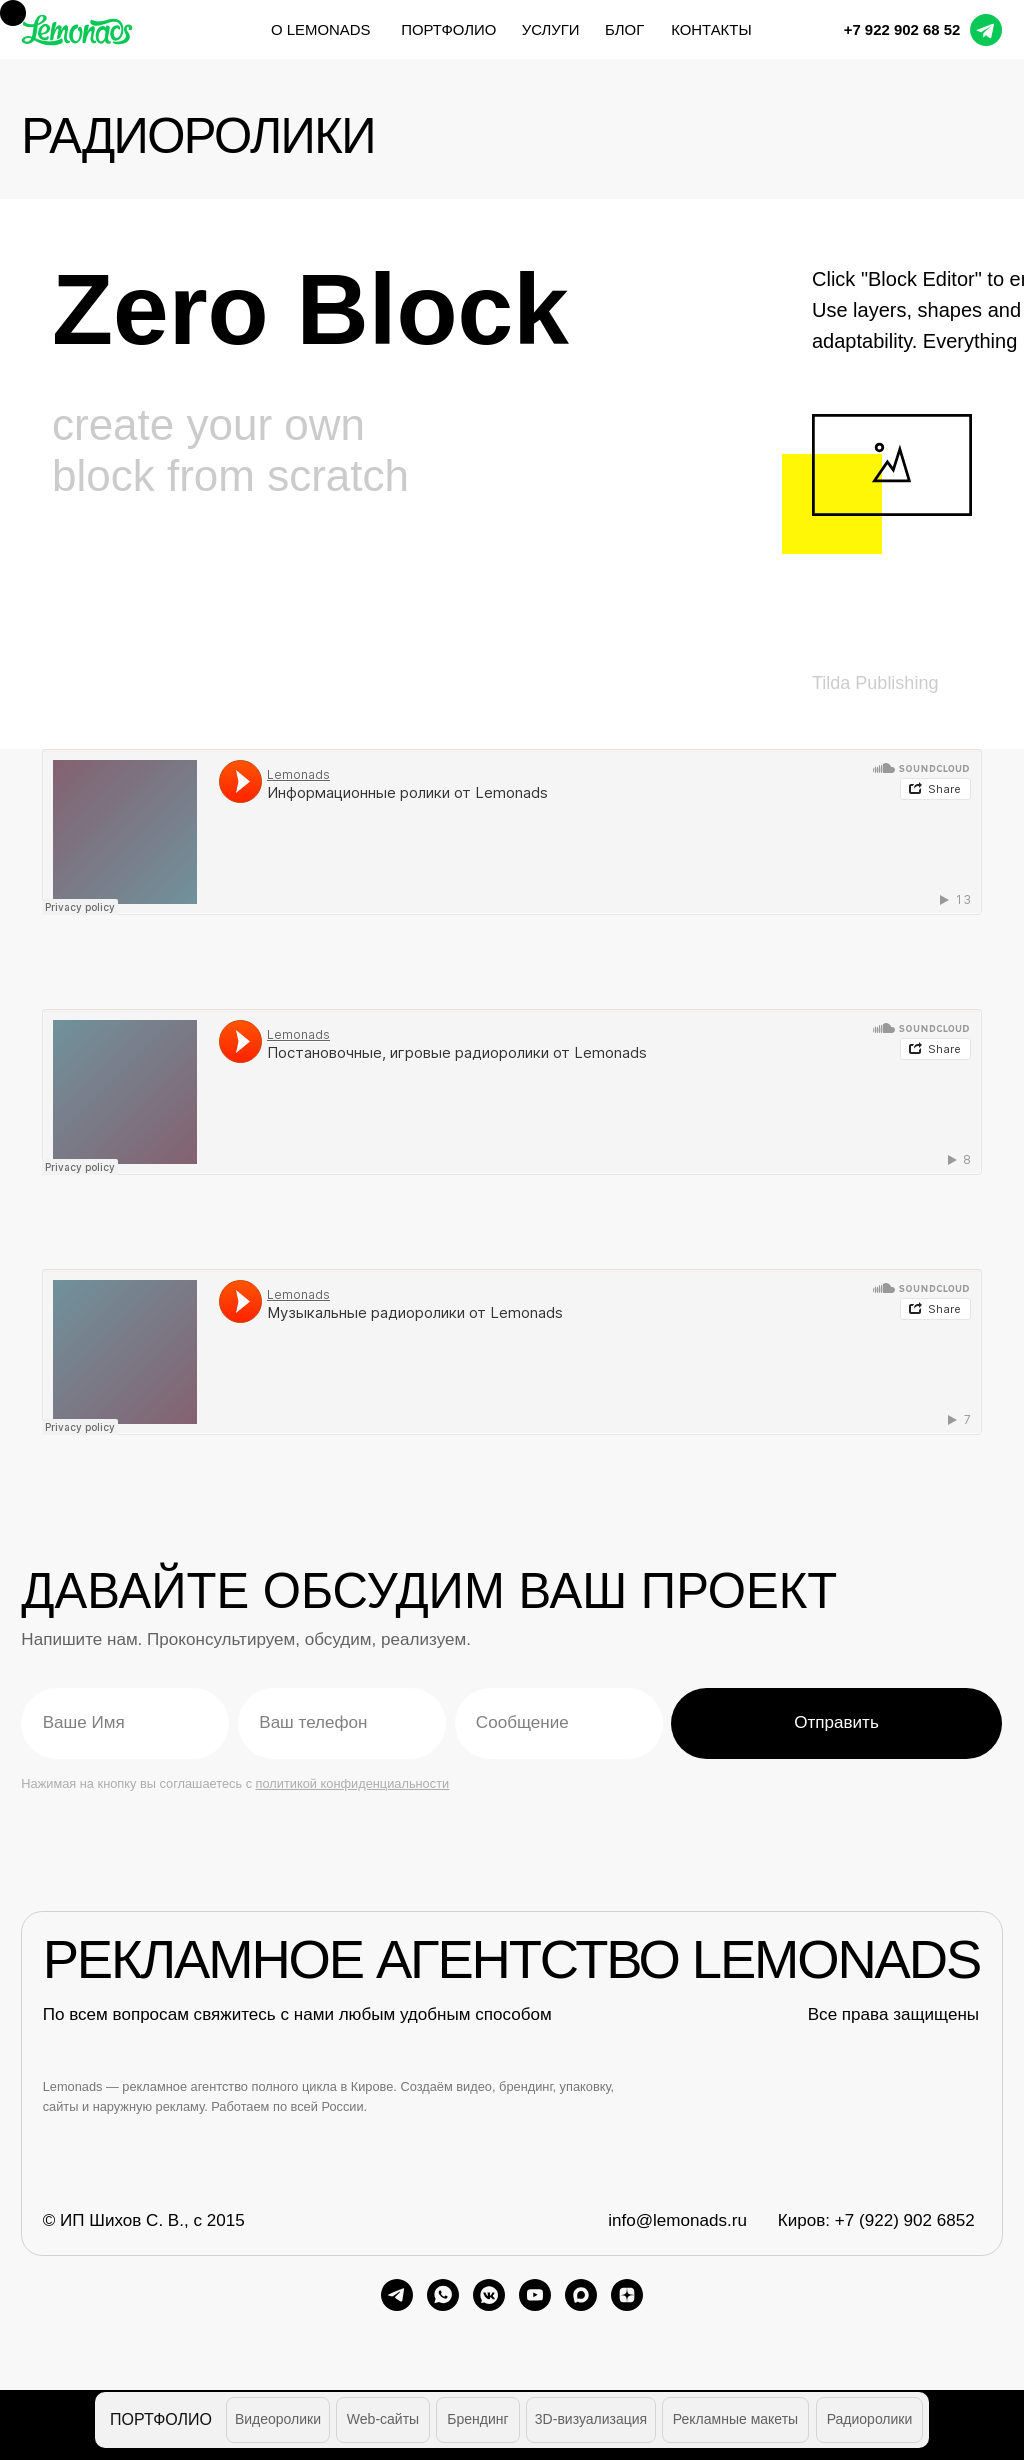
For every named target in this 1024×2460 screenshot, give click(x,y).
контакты (711, 29)
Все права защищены (893, 2014)
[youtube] (535, 2295)
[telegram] (397, 2295)
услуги (551, 29)
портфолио (448, 29)
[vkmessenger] (489, 2295)
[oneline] (559, 1723)
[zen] (627, 2295)
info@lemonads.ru (677, 2220)
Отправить (836, 1722)
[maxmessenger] (581, 2295)
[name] (125, 1723)
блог (624, 29)
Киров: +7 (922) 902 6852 (876, 2220)
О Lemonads (321, 29)
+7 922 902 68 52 (902, 29)
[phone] (342, 1723)
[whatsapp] (443, 2295)
